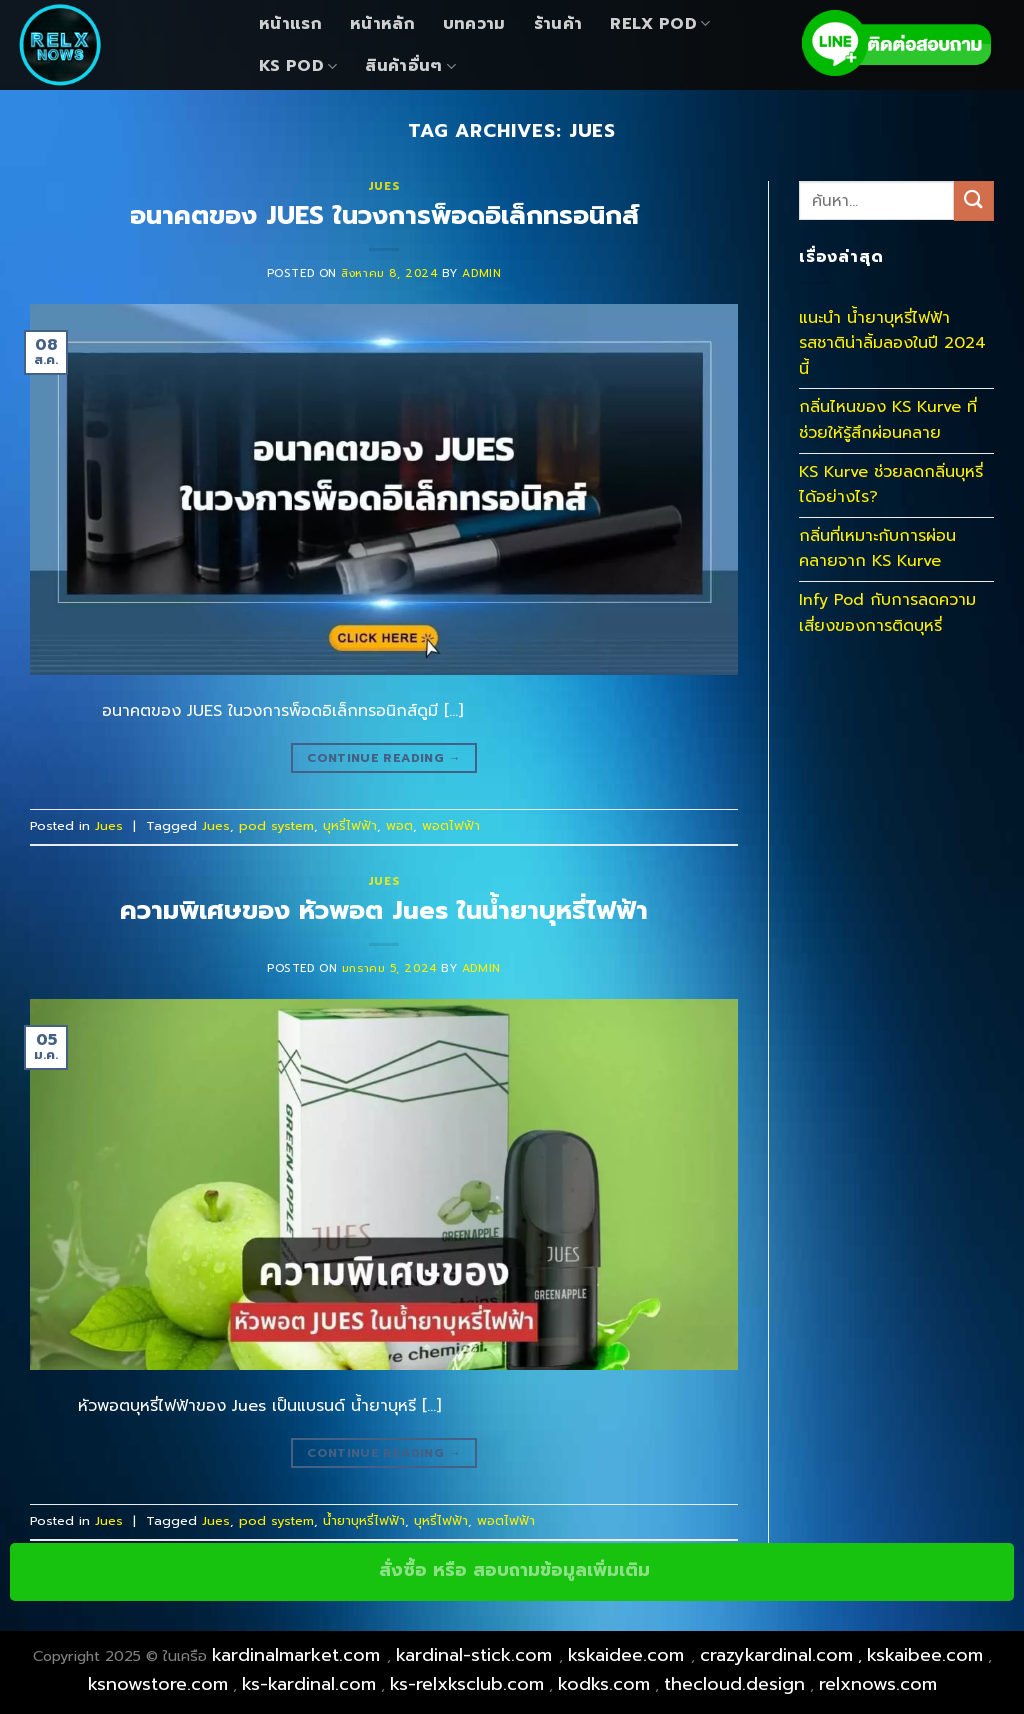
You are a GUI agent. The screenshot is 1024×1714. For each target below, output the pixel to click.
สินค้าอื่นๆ (410, 66)
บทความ (474, 24)
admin (481, 273)
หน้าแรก (290, 24)
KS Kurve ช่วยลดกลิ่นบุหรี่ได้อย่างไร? (891, 485)
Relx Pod (660, 24)
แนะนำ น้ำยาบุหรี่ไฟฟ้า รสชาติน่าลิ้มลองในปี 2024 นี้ (892, 343)
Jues (384, 186)
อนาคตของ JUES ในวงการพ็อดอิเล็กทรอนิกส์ (384, 215)
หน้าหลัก (382, 24)
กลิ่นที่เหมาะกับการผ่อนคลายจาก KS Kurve (877, 549)
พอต (399, 825)
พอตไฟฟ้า (451, 825)
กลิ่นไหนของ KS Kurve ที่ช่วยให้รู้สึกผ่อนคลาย (888, 420)
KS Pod (298, 66)
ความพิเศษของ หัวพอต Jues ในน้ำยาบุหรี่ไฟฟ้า (384, 910)
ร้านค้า (558, 24)
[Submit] (974, 200)
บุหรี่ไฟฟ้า (350, 825)
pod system (276, 825)
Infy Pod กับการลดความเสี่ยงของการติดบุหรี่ (887, 613)
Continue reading (384, 758)
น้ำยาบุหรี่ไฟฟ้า (364, 1520)
